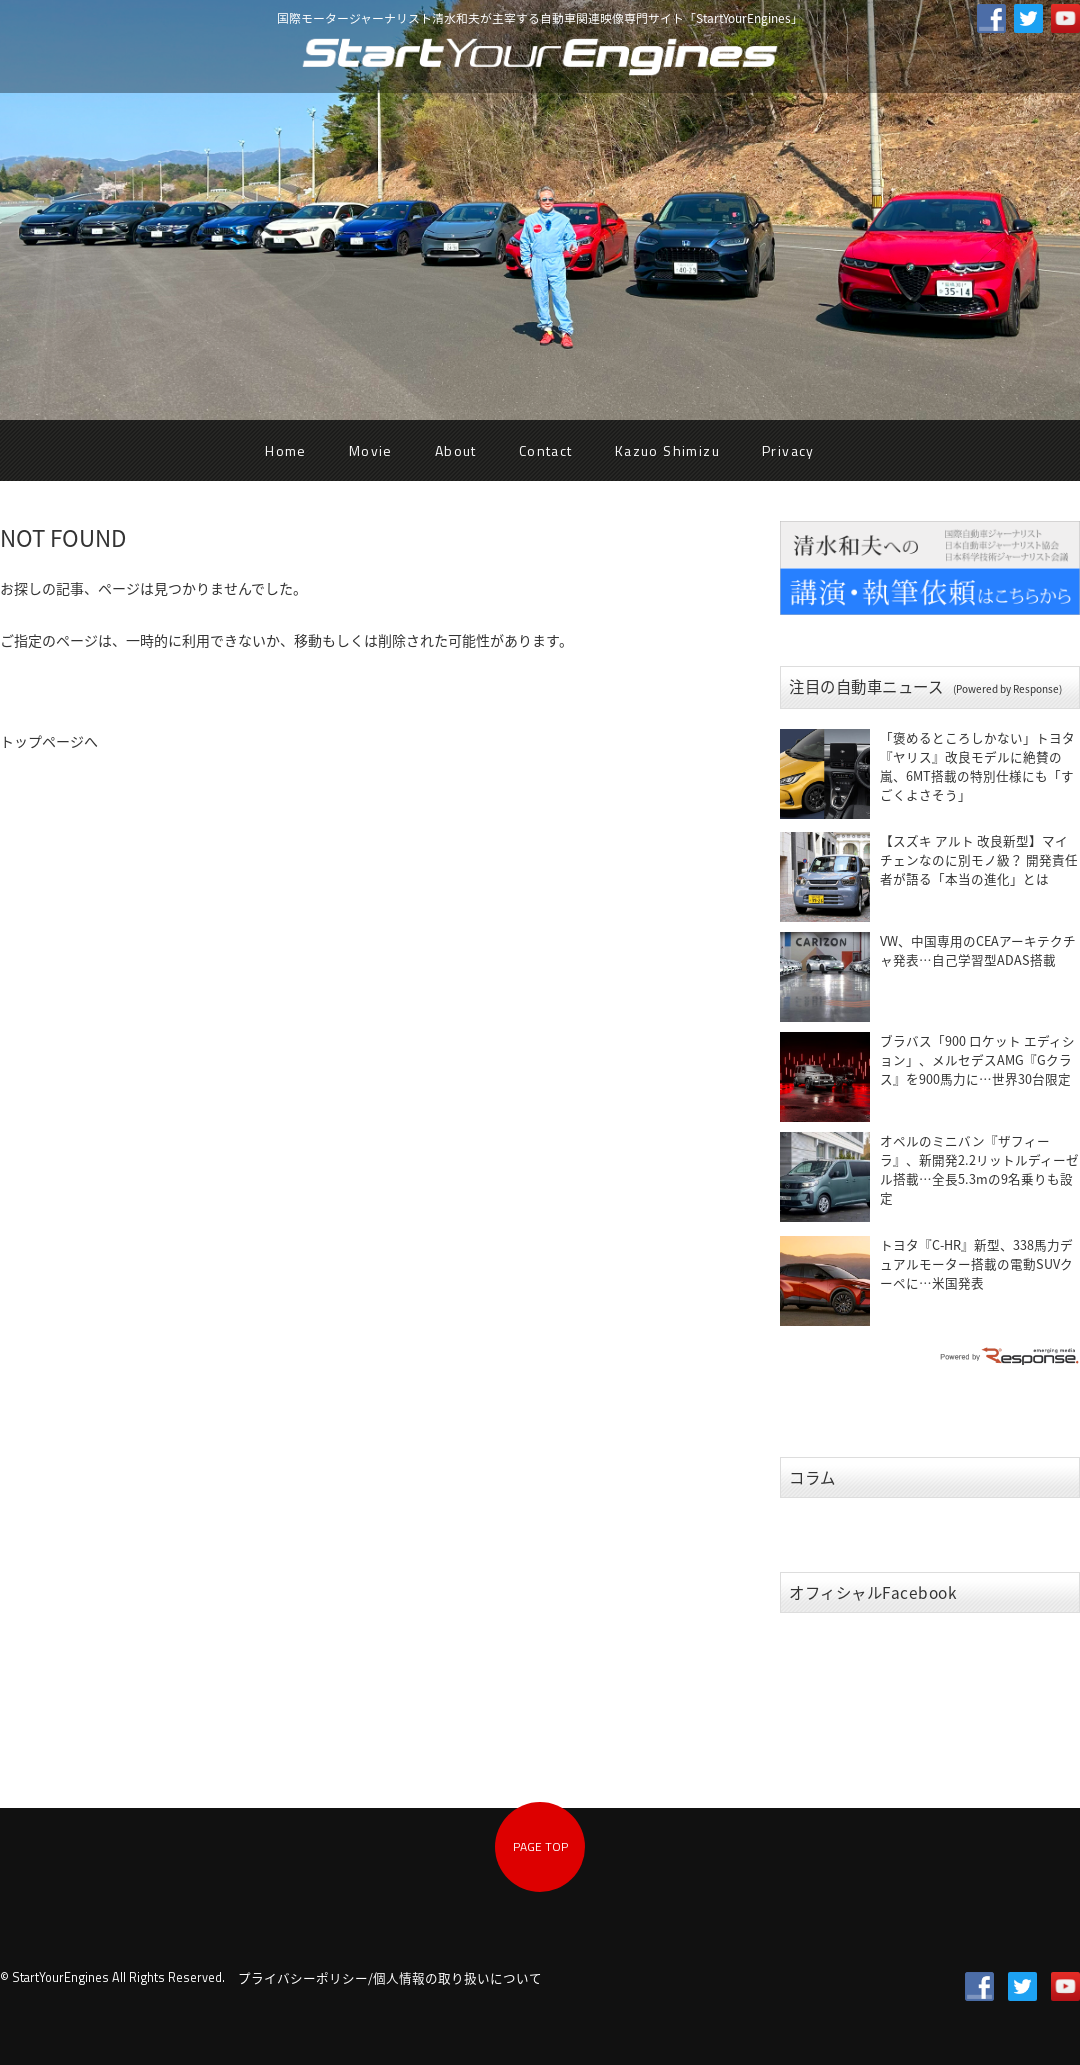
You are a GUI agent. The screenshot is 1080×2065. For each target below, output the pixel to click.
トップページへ (49, 741)
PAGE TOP (540, 1846)
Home (286, 450)
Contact (546, 450)
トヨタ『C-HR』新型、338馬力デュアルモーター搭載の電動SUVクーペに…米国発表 (976, 1263)
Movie (371, 450)
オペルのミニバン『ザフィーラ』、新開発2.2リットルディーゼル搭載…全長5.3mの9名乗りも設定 (979, 1169)
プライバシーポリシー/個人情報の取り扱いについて (390, 1977)
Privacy (788, 450)
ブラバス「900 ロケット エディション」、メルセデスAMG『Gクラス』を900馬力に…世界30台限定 (977, 1059)
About (456, 450)
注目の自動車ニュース (925, 686)
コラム (812, 1477)
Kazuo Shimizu (667, 450)
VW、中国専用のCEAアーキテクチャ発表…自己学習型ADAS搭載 (978, 950)
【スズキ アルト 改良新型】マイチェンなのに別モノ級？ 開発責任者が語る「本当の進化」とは (979, 859)
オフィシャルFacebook (873, 1592)
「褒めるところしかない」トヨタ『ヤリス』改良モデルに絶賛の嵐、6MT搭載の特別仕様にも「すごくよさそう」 (977, 766)
